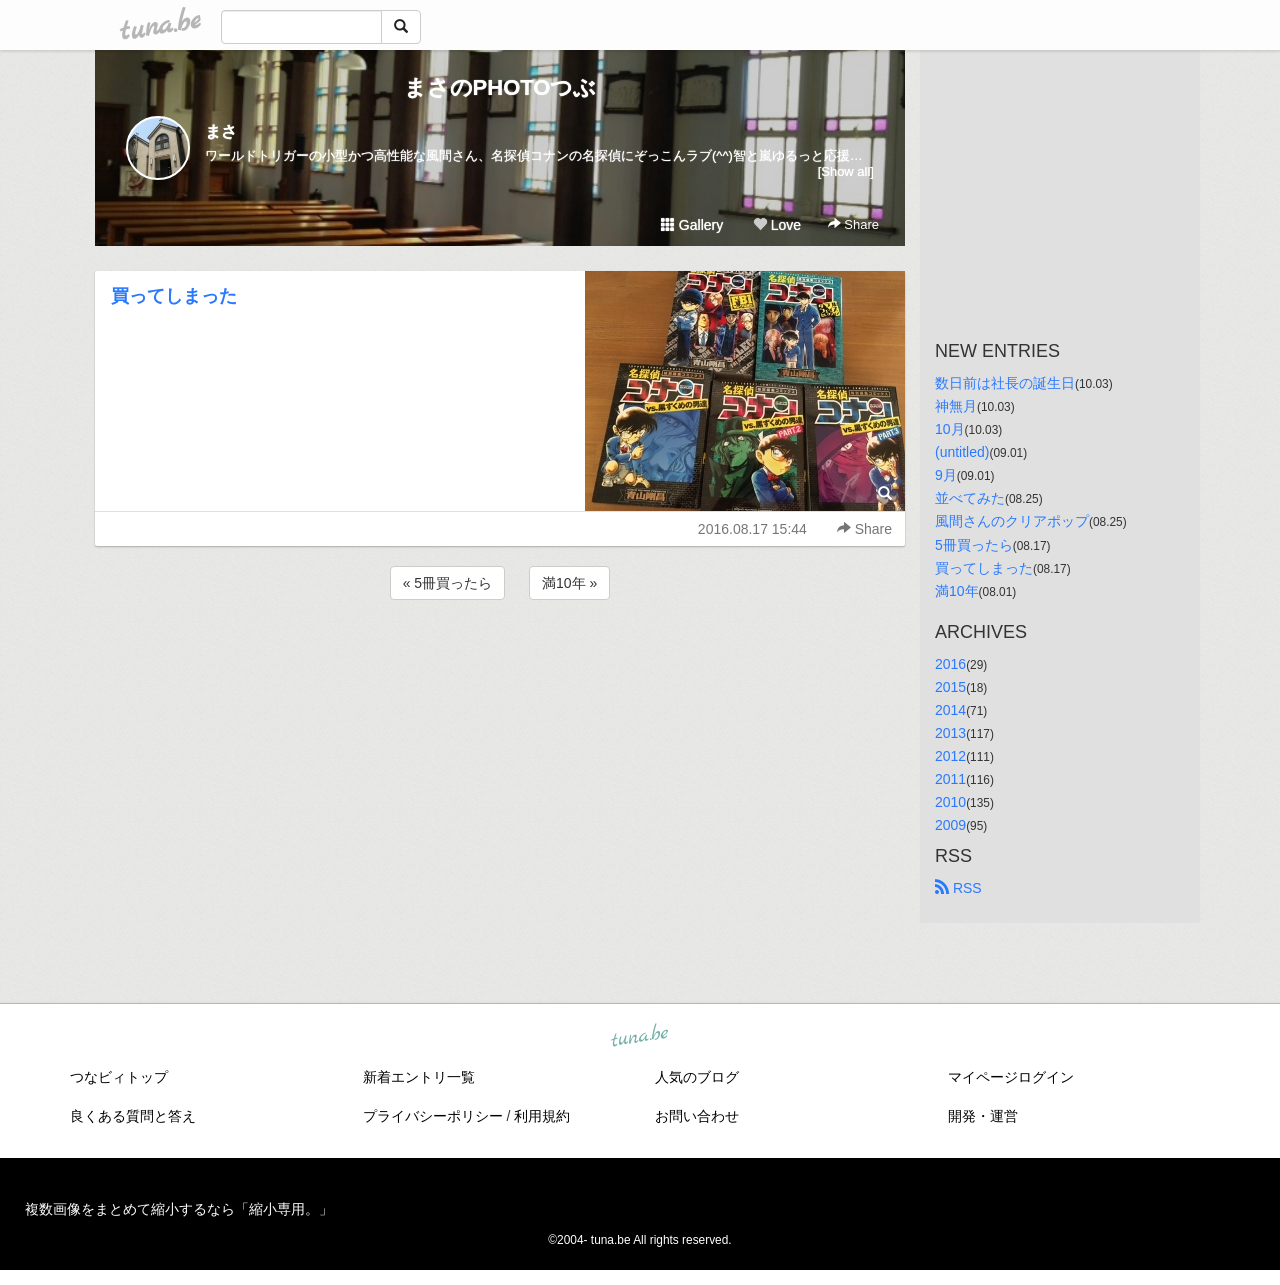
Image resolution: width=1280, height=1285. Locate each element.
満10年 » (569, 583)
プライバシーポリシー (433, 1116)
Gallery (692, 225)
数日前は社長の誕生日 (1005, 383)
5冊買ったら (974, 545)
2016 (950, 664)
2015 (950, 687)
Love (777, 225)
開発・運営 (983, 1116)
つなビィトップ (119, 1077)
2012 (950, 756)
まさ (221, 131)
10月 (950, 429)
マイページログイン (1011, 1077)
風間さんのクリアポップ (1012, 521)
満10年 (957, 591)
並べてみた (970, 498)
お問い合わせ (697, 1116)
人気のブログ (697, 1077)
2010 (950, 802)
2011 (950, 779)
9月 (946, 475)
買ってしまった (174, 296)
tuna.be (639, 1037)
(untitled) (962, 452)
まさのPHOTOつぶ (500, 87)
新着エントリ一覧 (419, 1077)
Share (853, 224)
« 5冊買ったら (447, 583)
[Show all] (846, 171)
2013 (950, 733)
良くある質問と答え (133, 1116)
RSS (958, 888)
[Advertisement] (500, 658)
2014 (950, 710)
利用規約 (542, 1116)
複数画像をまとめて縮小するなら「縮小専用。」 (179, 1209)
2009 (950, 825)
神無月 (956, 406)
